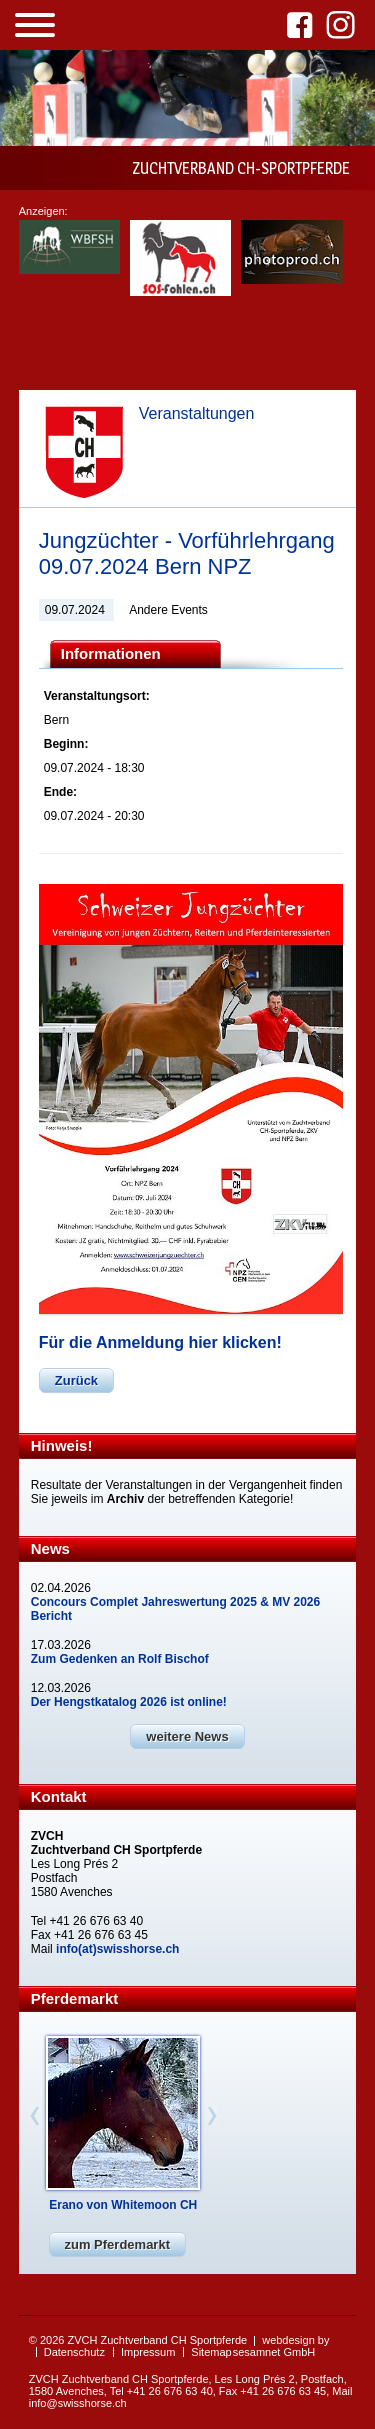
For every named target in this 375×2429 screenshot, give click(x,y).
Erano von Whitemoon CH (123, 2205)
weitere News (187, 1736)
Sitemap (211, 2352)
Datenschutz (74, 2352)
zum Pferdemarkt (117, 2244)
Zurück (76, 1380)
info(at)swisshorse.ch (117, 1949)
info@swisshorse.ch (78, 2403)
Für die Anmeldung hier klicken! (160, 1342)
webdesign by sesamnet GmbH (281, 2346)
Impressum (148, 2352)
